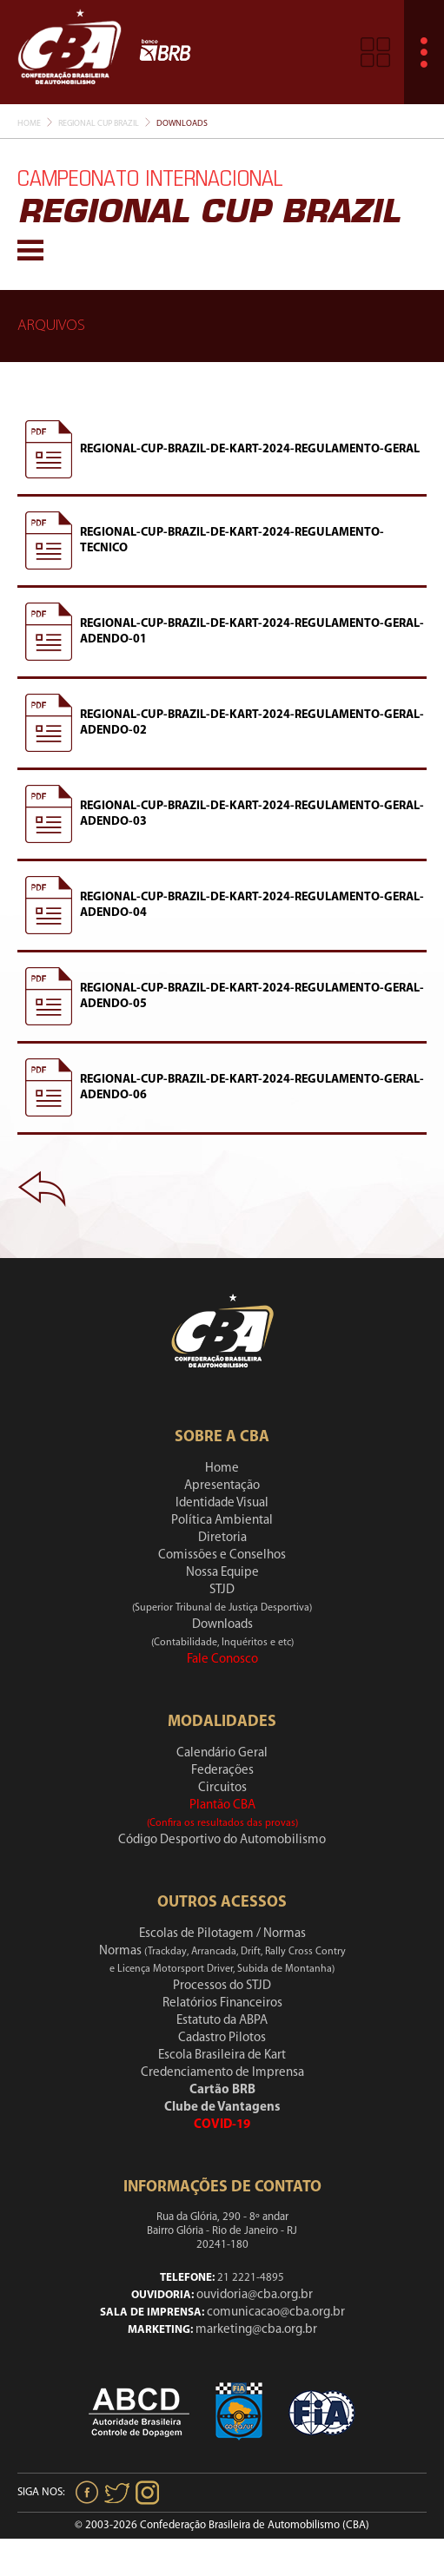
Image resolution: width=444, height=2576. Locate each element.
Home (29, 123)
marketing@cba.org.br (256, 2329)
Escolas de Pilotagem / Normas (222, 1933)
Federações (222, 1770)
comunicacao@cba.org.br (276, 2312)
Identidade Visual (222, 1503)
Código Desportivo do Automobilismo (222, 1840)
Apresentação (222, 1485)
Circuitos (222, 1788)
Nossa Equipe (222, 1572)
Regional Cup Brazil (98, 123)
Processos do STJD (222, 1986)
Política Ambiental (222, 1520)
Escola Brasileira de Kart (222, 2055)
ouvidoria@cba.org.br (254, 2295)
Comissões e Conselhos (222, 1555)
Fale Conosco (222, 1659)
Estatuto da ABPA (222, 2020)
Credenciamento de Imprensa (222, 2072)
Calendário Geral (222, 1753)
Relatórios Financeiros (222, 2003)
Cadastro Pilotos (222, 2038)
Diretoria (222, 1538)
